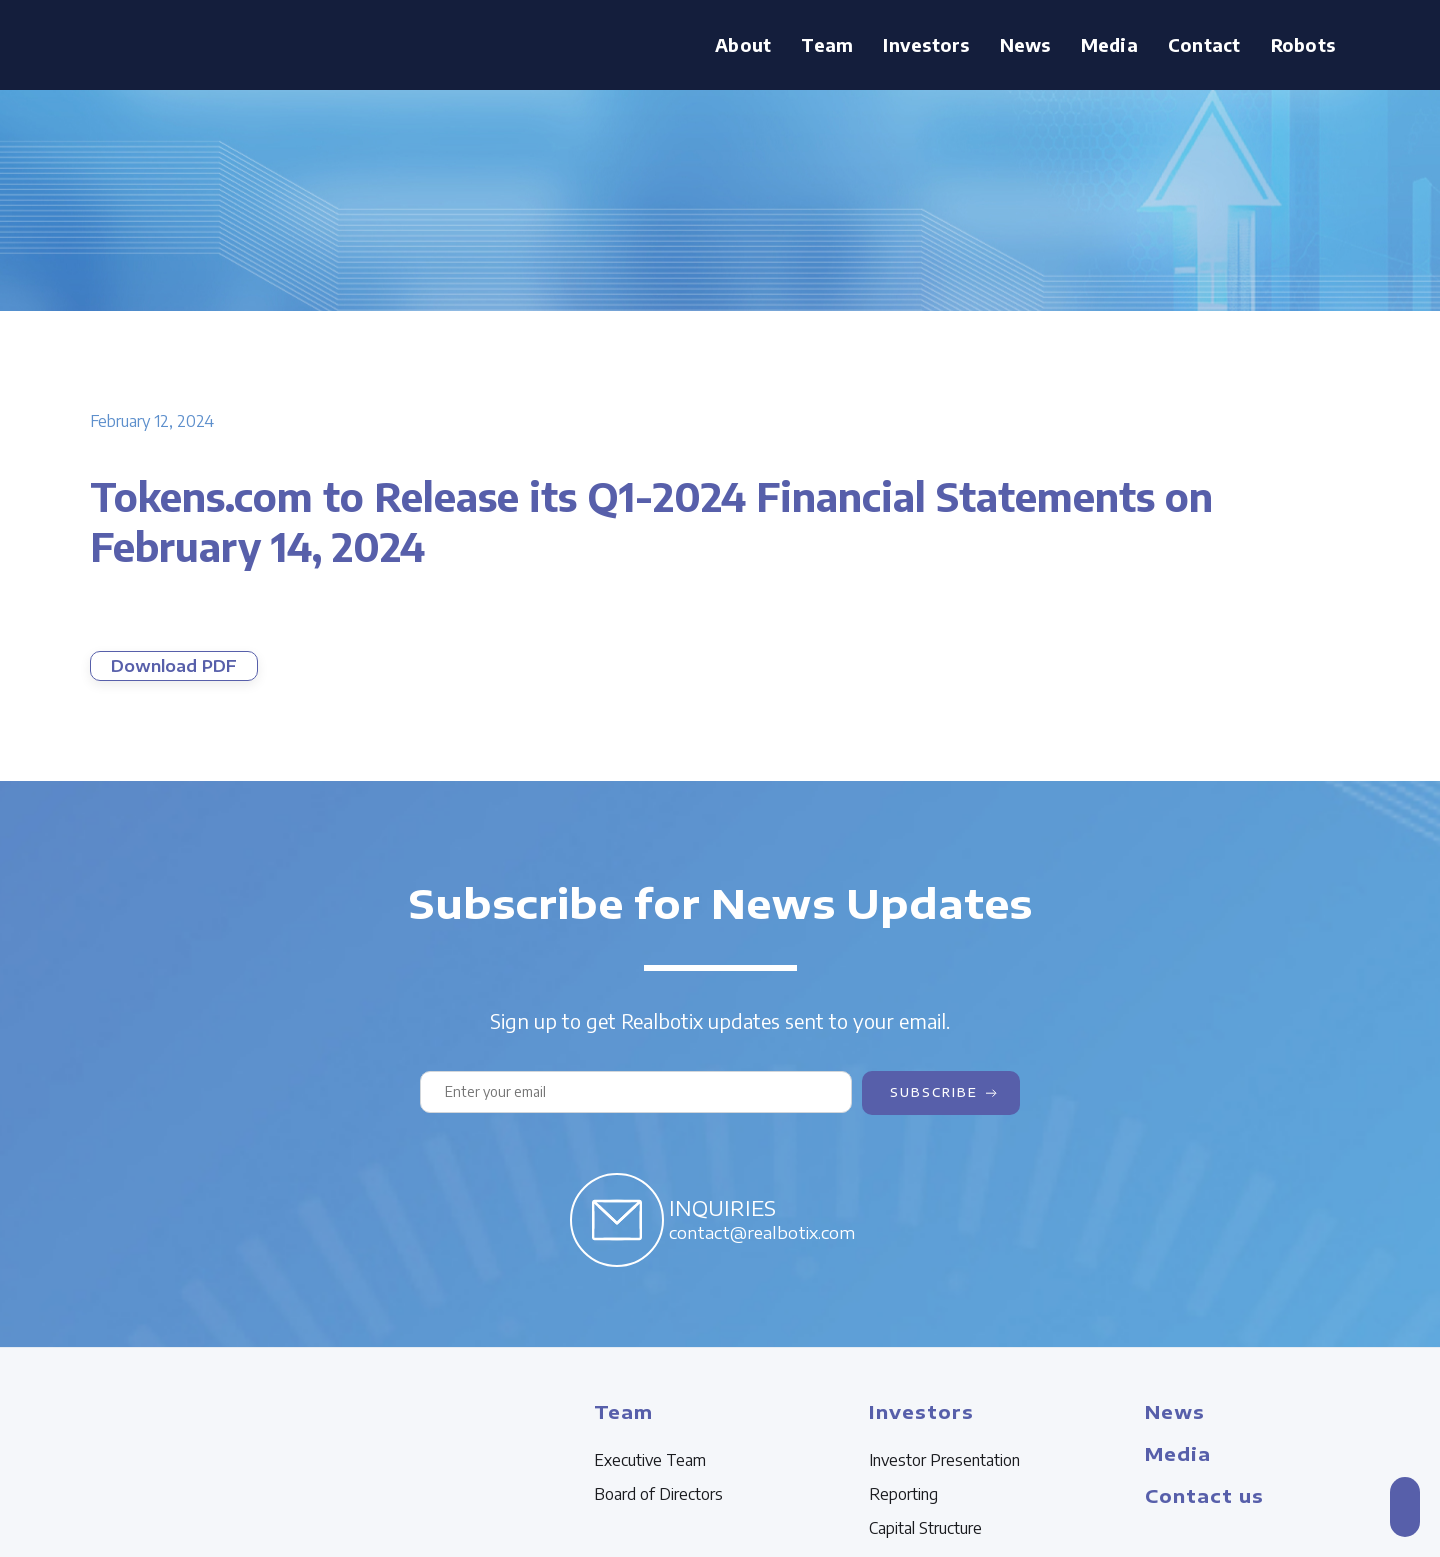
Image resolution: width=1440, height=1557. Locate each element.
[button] (827, 45)
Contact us (1204, 1495)
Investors (926, 44)
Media (1109, 44)
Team (827, 44)
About (743, 44)
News (1025, 44)
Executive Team (650, 1460)
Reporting (903, 1494)
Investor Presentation (944, 1460)
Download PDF (174, 666)
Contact (1204, 44)
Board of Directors (658, 1494)
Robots (1303, 44)
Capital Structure (925, 1528)
